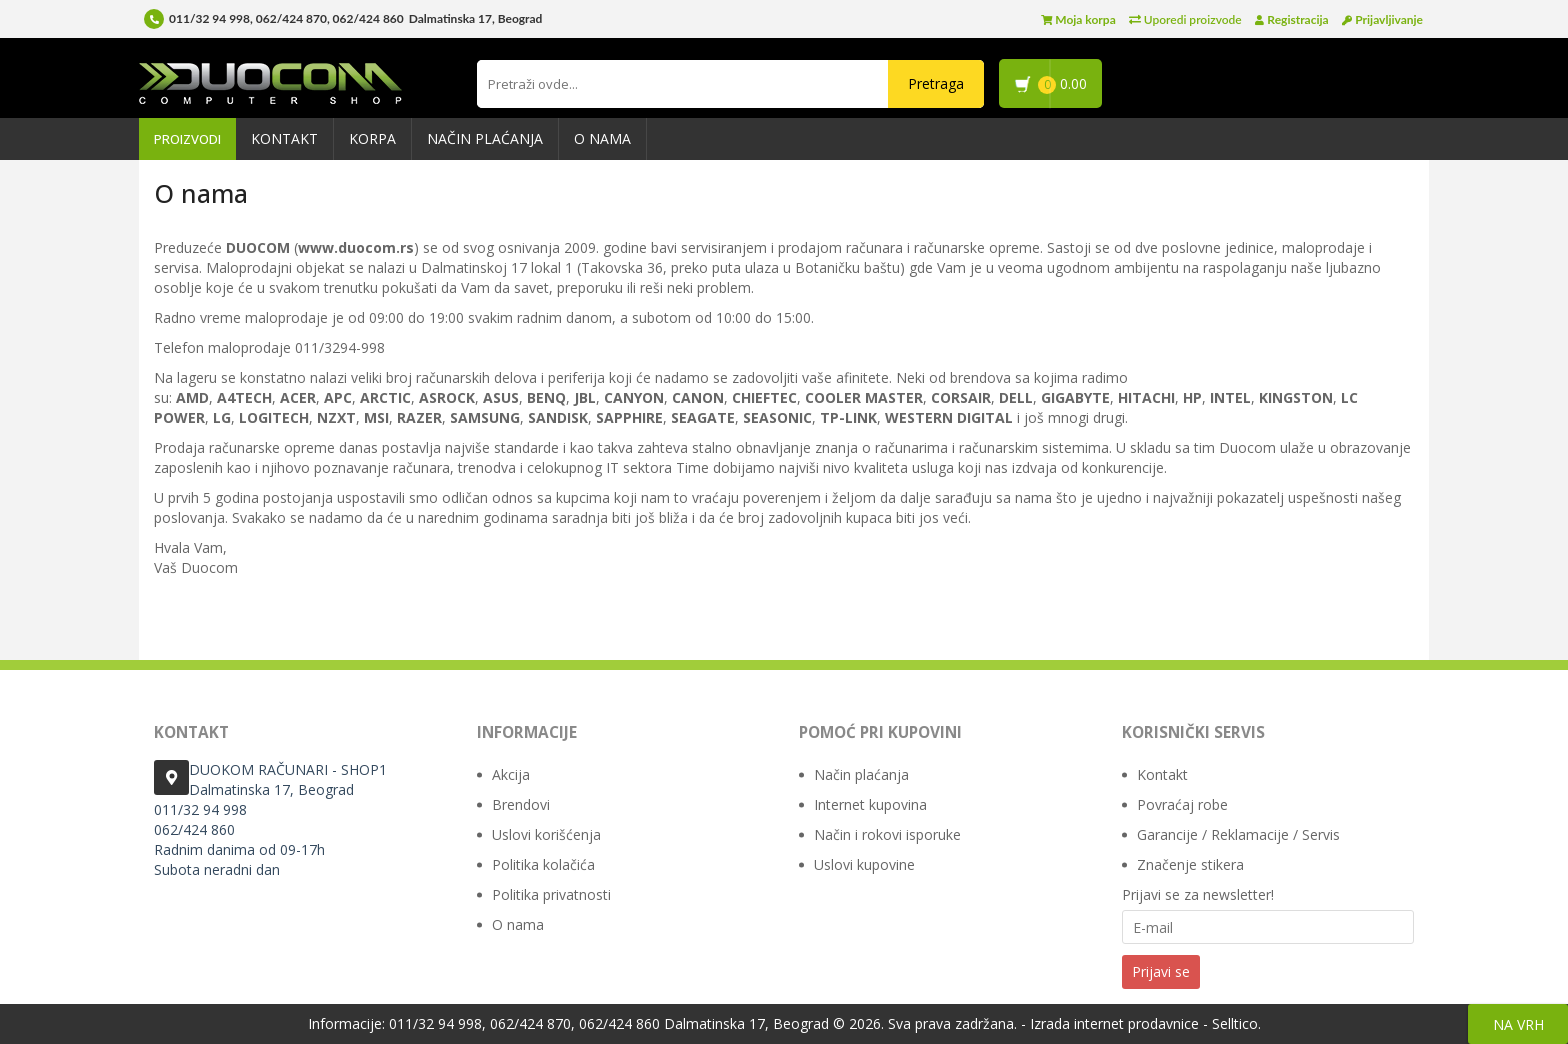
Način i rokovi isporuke (887, 834)
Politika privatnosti (551, 894)
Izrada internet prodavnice (1114, 1023)
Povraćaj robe (1182, 804)
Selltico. (1236, 1023)
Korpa (372, 138)
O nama (602, 138)
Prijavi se (1161, 971)
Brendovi (521, 804)
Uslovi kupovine (864, 864)
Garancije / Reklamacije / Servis (1238, 834)
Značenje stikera (1190, 864)
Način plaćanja (485, 138)
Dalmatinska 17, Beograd (746, 1023)
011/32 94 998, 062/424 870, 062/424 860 (286, 18)
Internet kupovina (870, 804)
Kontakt (284, 138)
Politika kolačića (543, 864)
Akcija (511, 774)
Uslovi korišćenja (546, 834)
